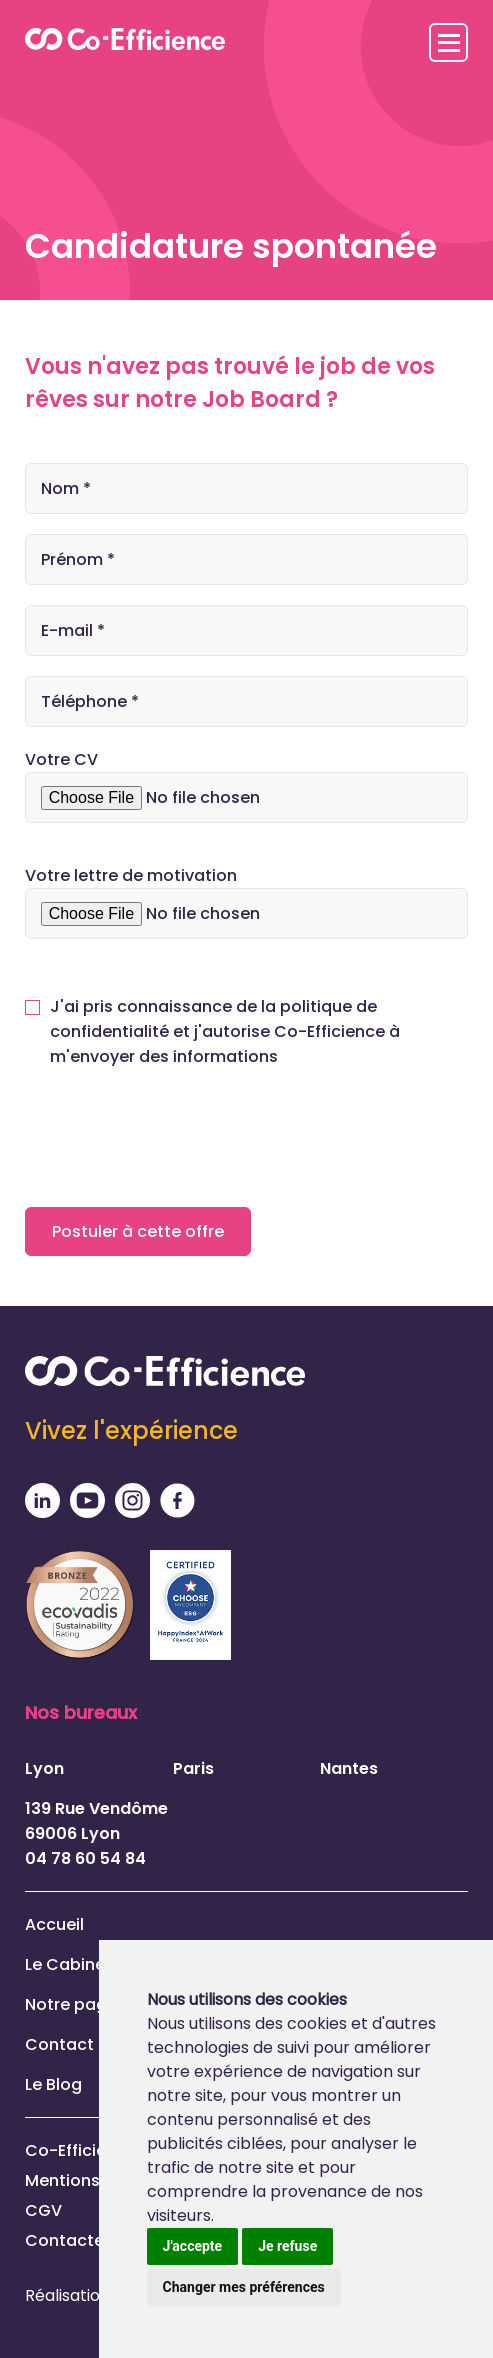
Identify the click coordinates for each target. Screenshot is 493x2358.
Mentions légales (94, 2180)
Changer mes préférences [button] (244, 2287)
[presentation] (177, 1133)
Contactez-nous (93, 2240)
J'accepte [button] (193, 2246)
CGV (43, 2210)
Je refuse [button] (287, 2246)
